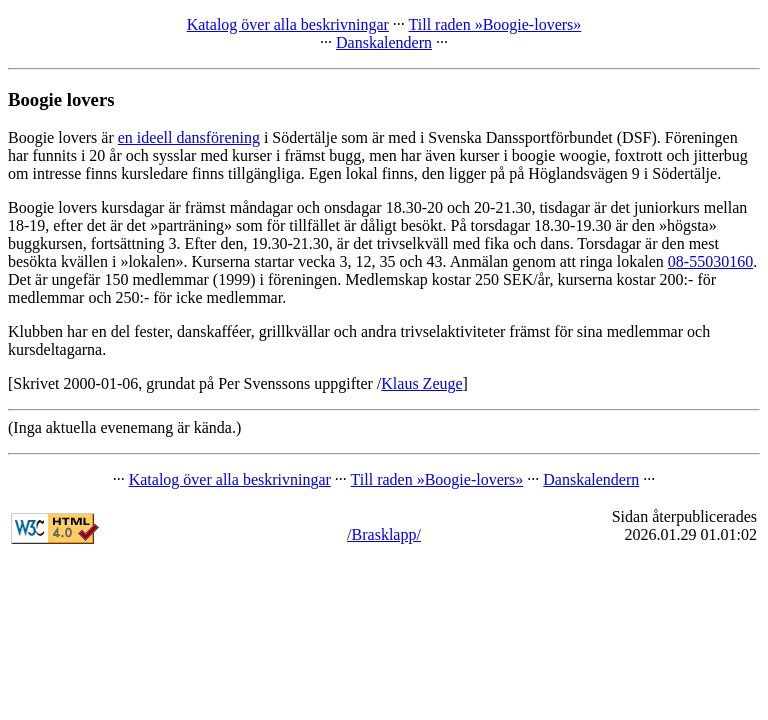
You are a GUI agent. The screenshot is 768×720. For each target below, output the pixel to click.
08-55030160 (710, 261)
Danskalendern (384, 42)
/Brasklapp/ (384, 534)
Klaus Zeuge (421, 383)
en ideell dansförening (189, 137)
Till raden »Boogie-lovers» (495, 24)
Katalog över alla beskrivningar (288, 24)
